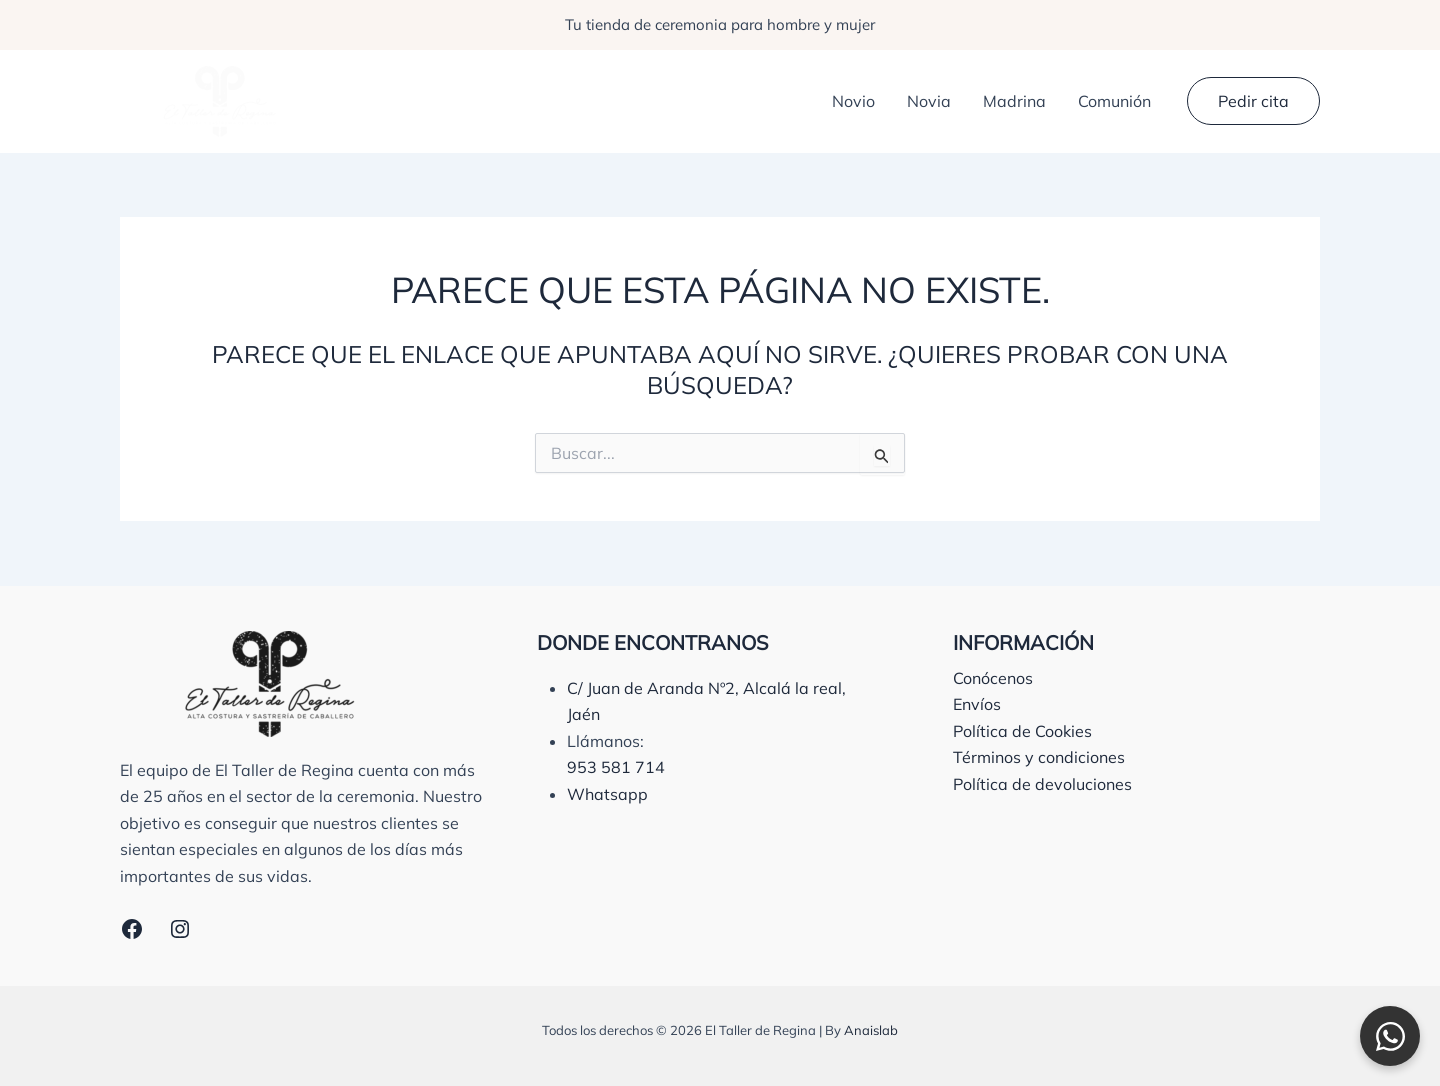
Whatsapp (607, 794)
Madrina (1014, 101)
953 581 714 (616, 767)
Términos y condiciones (1039, 757)
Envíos (977, 704)
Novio (853, 101)
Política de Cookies (1022, 731)
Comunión (1114, 101)
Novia (929, 101)
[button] (1253, 101)
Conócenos (993, 678)
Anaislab (871, 1030)
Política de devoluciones (1042, 784)
